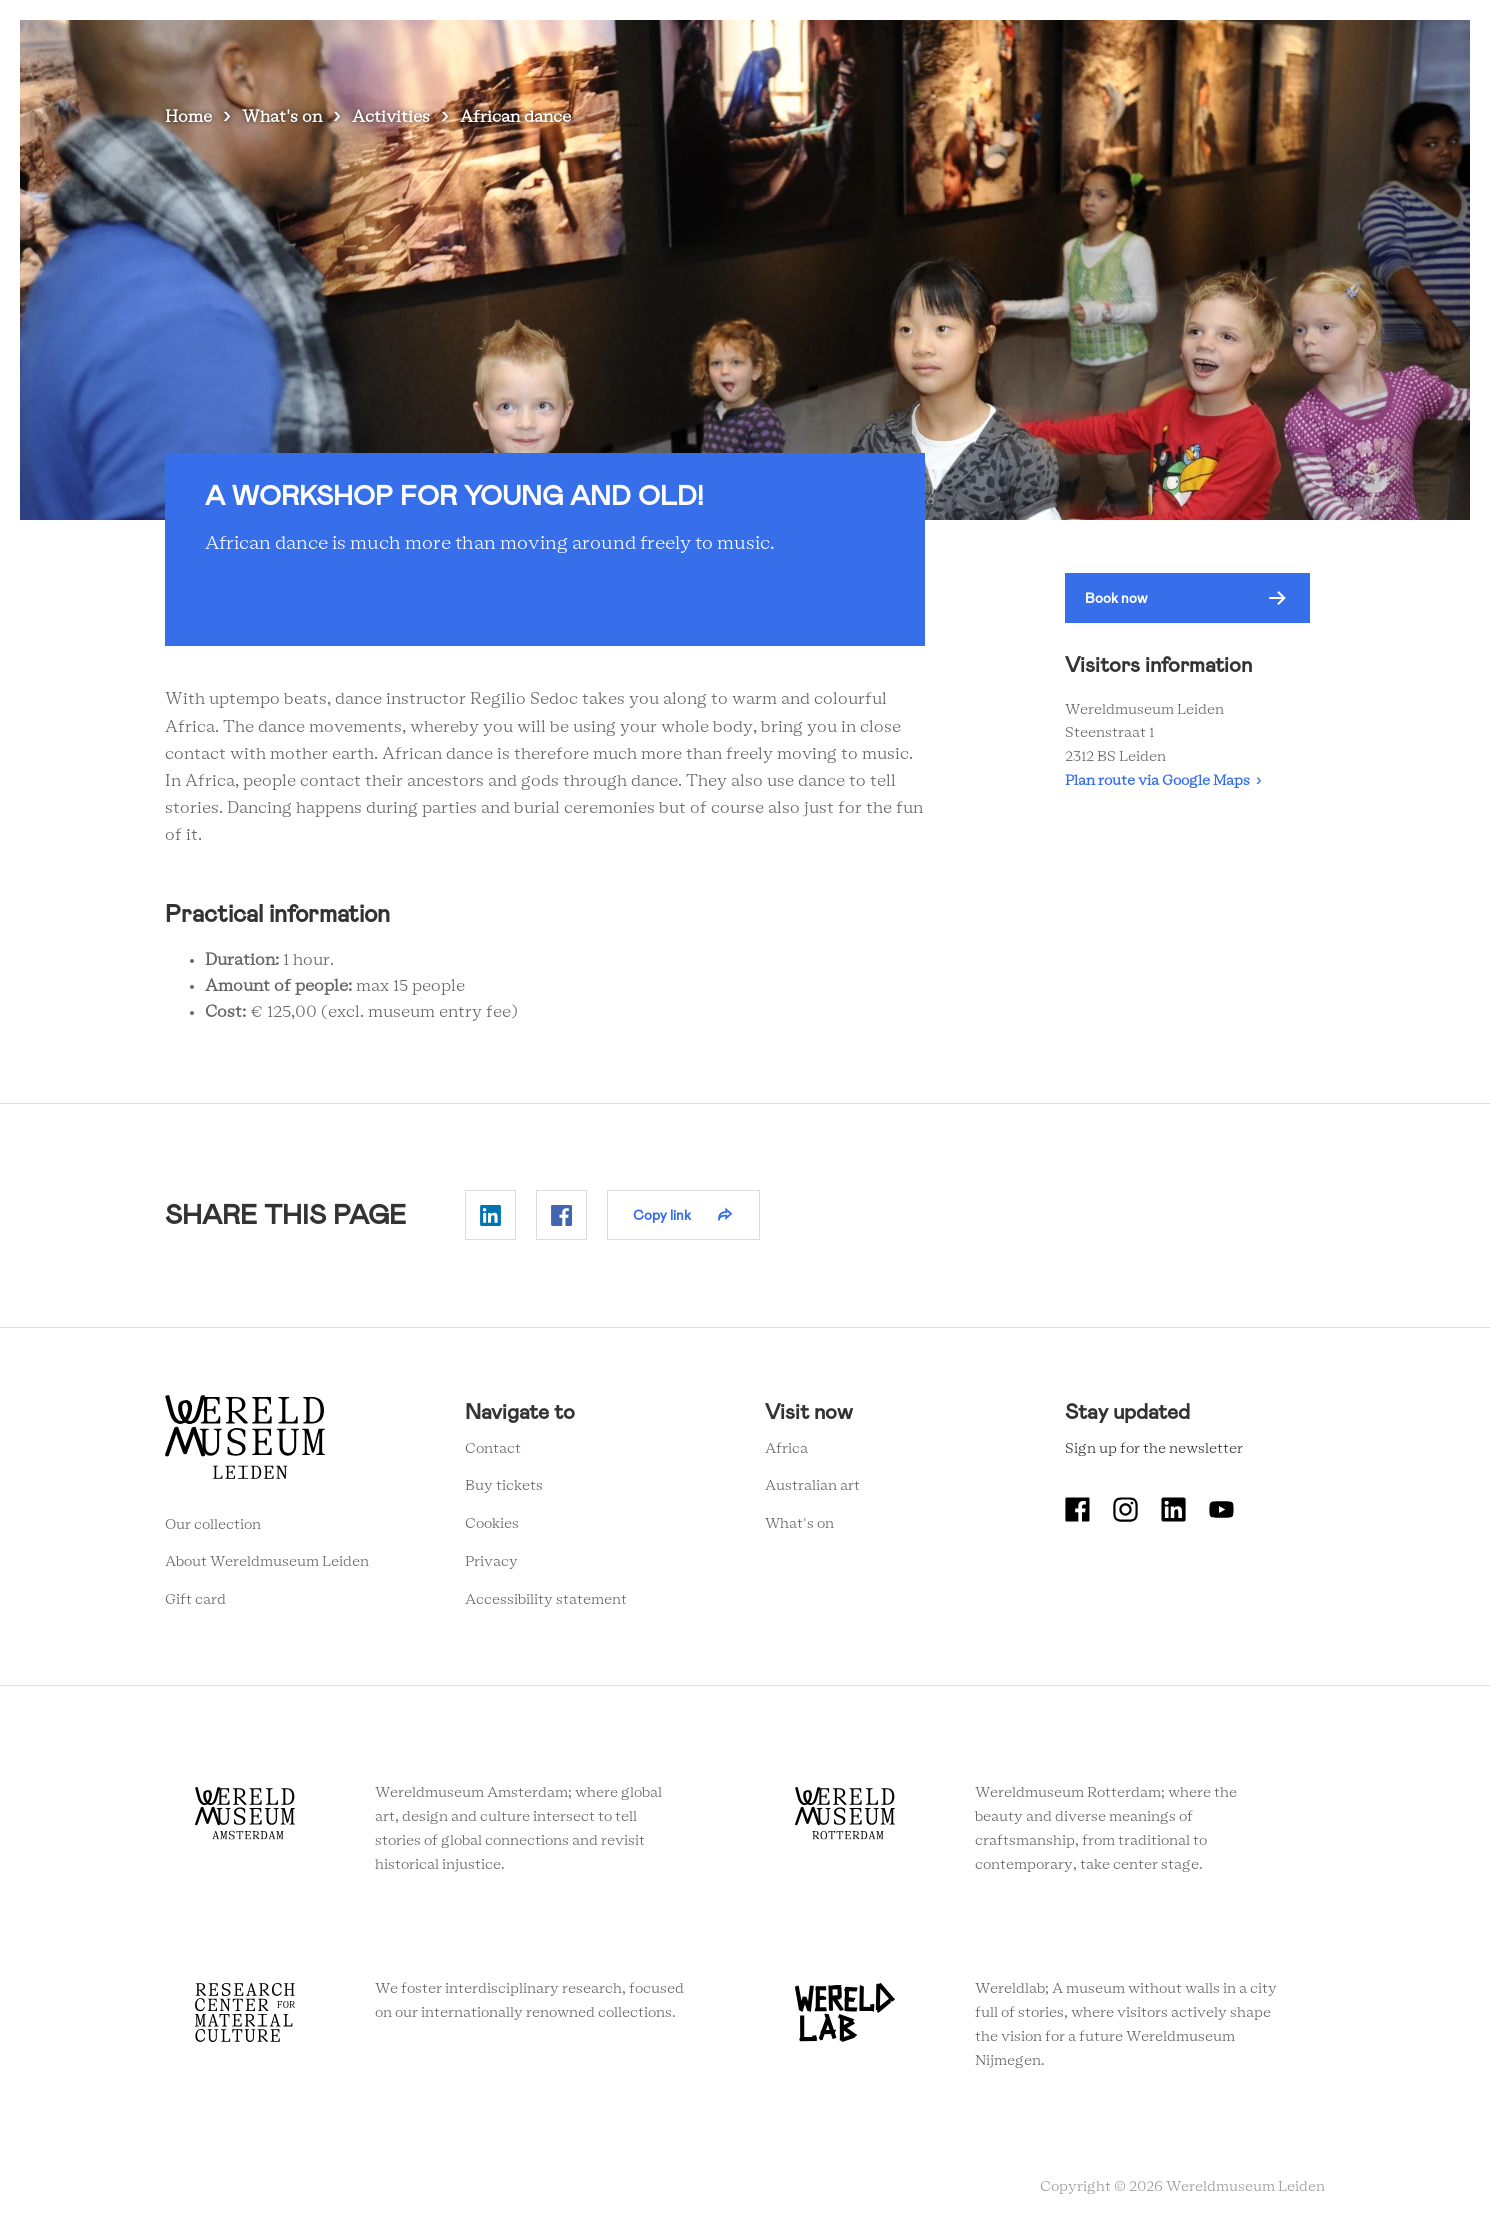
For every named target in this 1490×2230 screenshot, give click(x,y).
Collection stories (962, 49)
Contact (493, 1449)
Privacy (491, 1562)
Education (1092, 49)
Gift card (195, 1600)
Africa (786, 1449)
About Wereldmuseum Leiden (267, 1562)
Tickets (1184, 49)
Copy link (662, 1215)
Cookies (492, 1524)
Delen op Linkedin (490, 1215)
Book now (1116, 598)
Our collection (213, 1525)
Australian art (812, 1486)
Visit (851, 49)
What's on (769, 49)
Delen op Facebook (561, 1215)
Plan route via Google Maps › (1163, 781)
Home (188, 117)
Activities (391, 117)
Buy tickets (504, 1486)
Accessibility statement (546, 1600)
